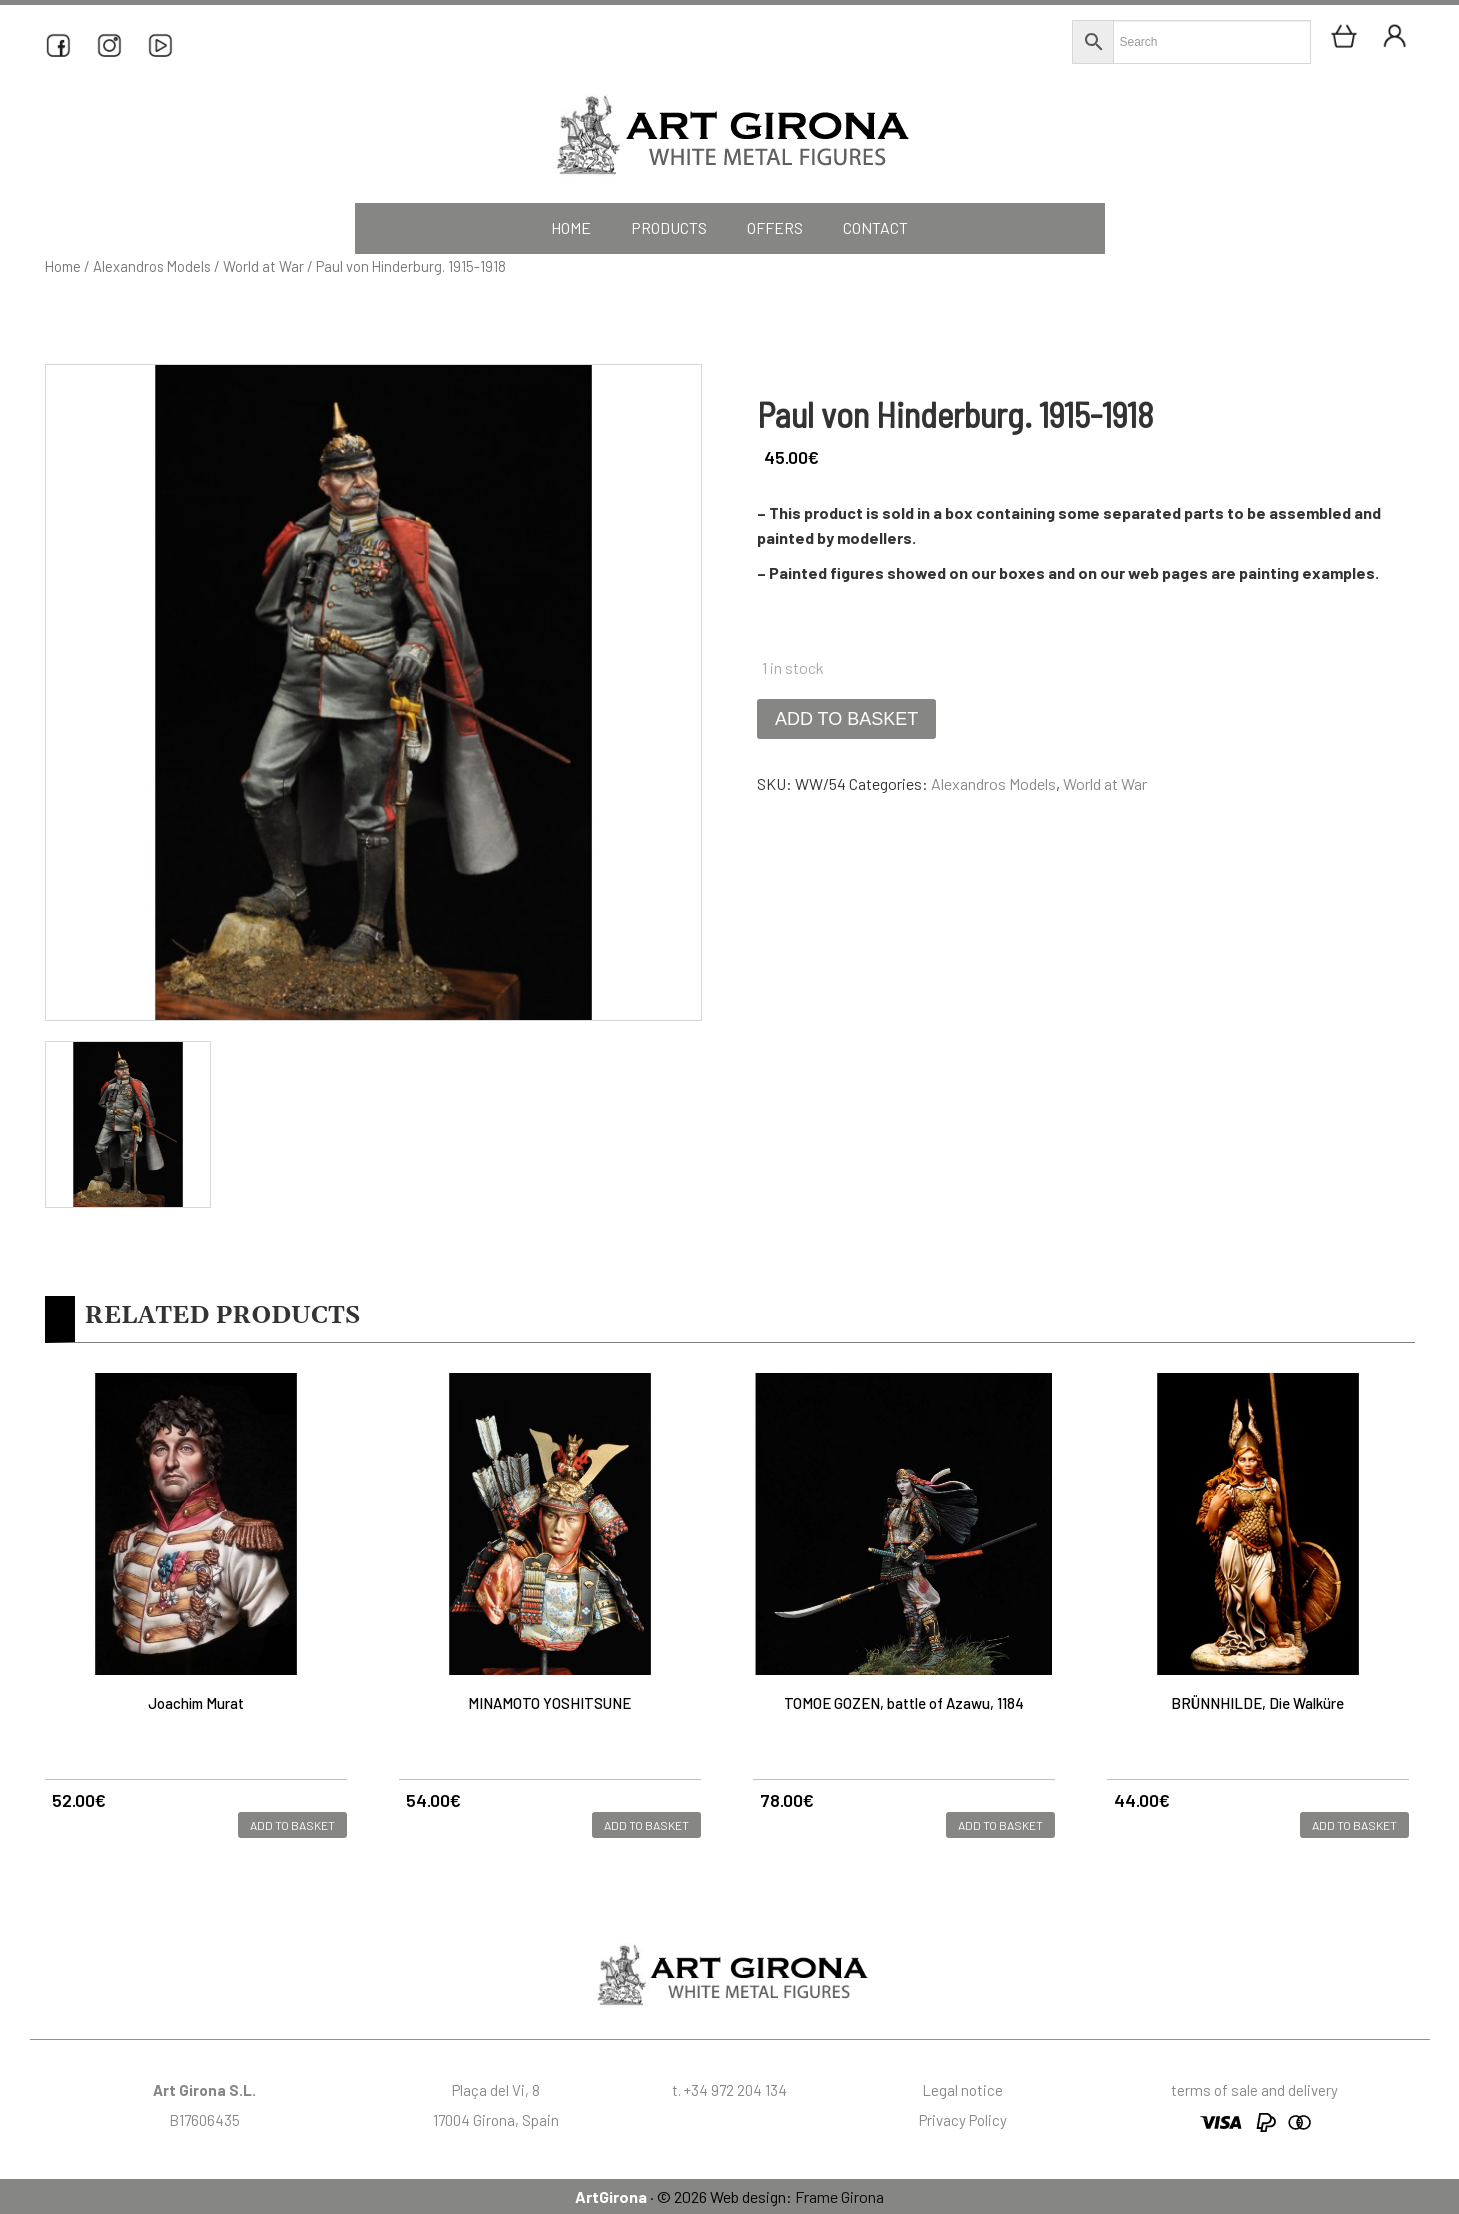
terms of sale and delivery (1254, 2090)
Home (63, 266)
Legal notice (962, 2090)
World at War (263, 266)
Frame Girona (839, 2196)
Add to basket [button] (292, 1825)
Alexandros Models (152, 266)
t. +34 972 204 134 (729, 2090)
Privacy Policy (963, 2120)
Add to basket (846, 719)
